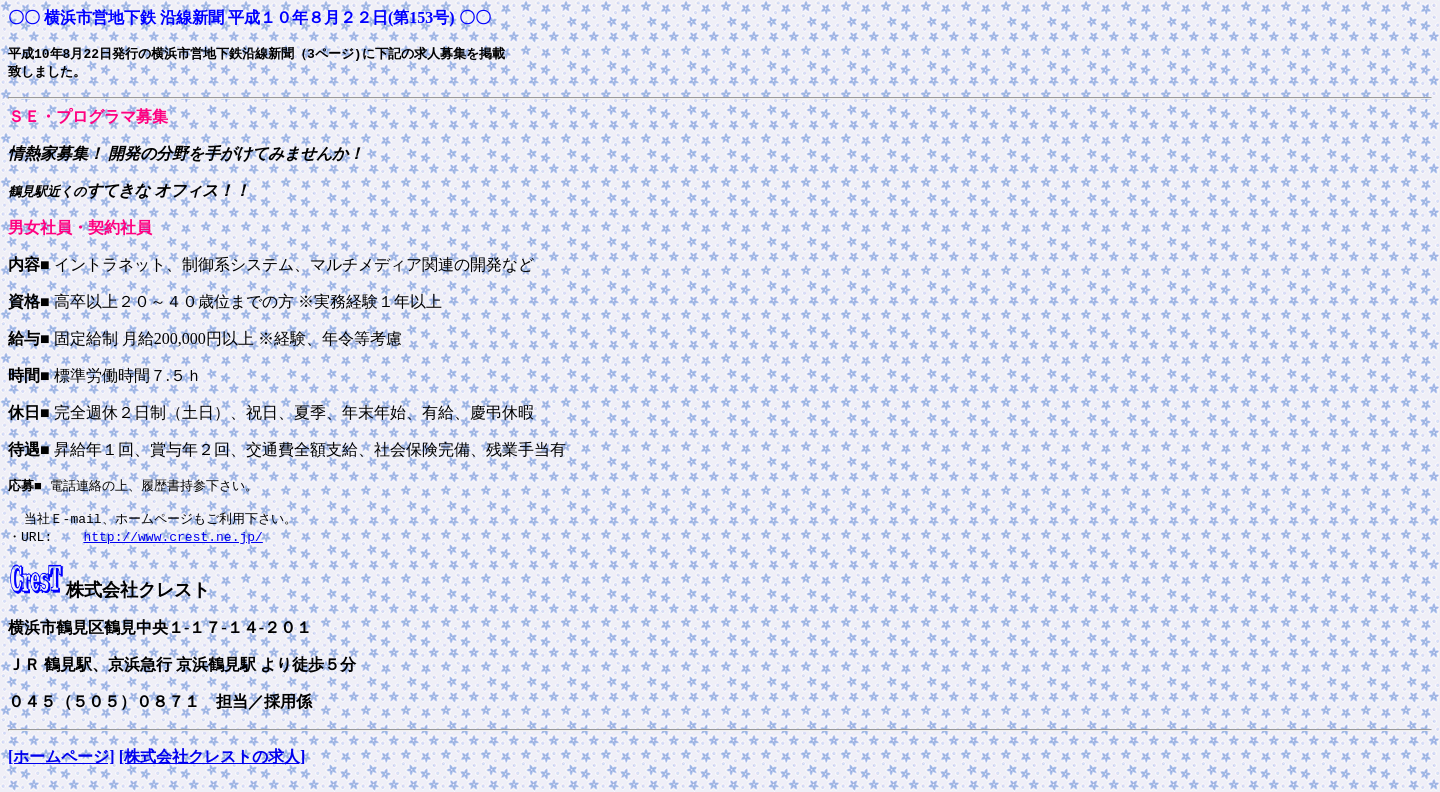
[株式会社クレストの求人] (212, 764)
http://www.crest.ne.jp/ (172, 544)
